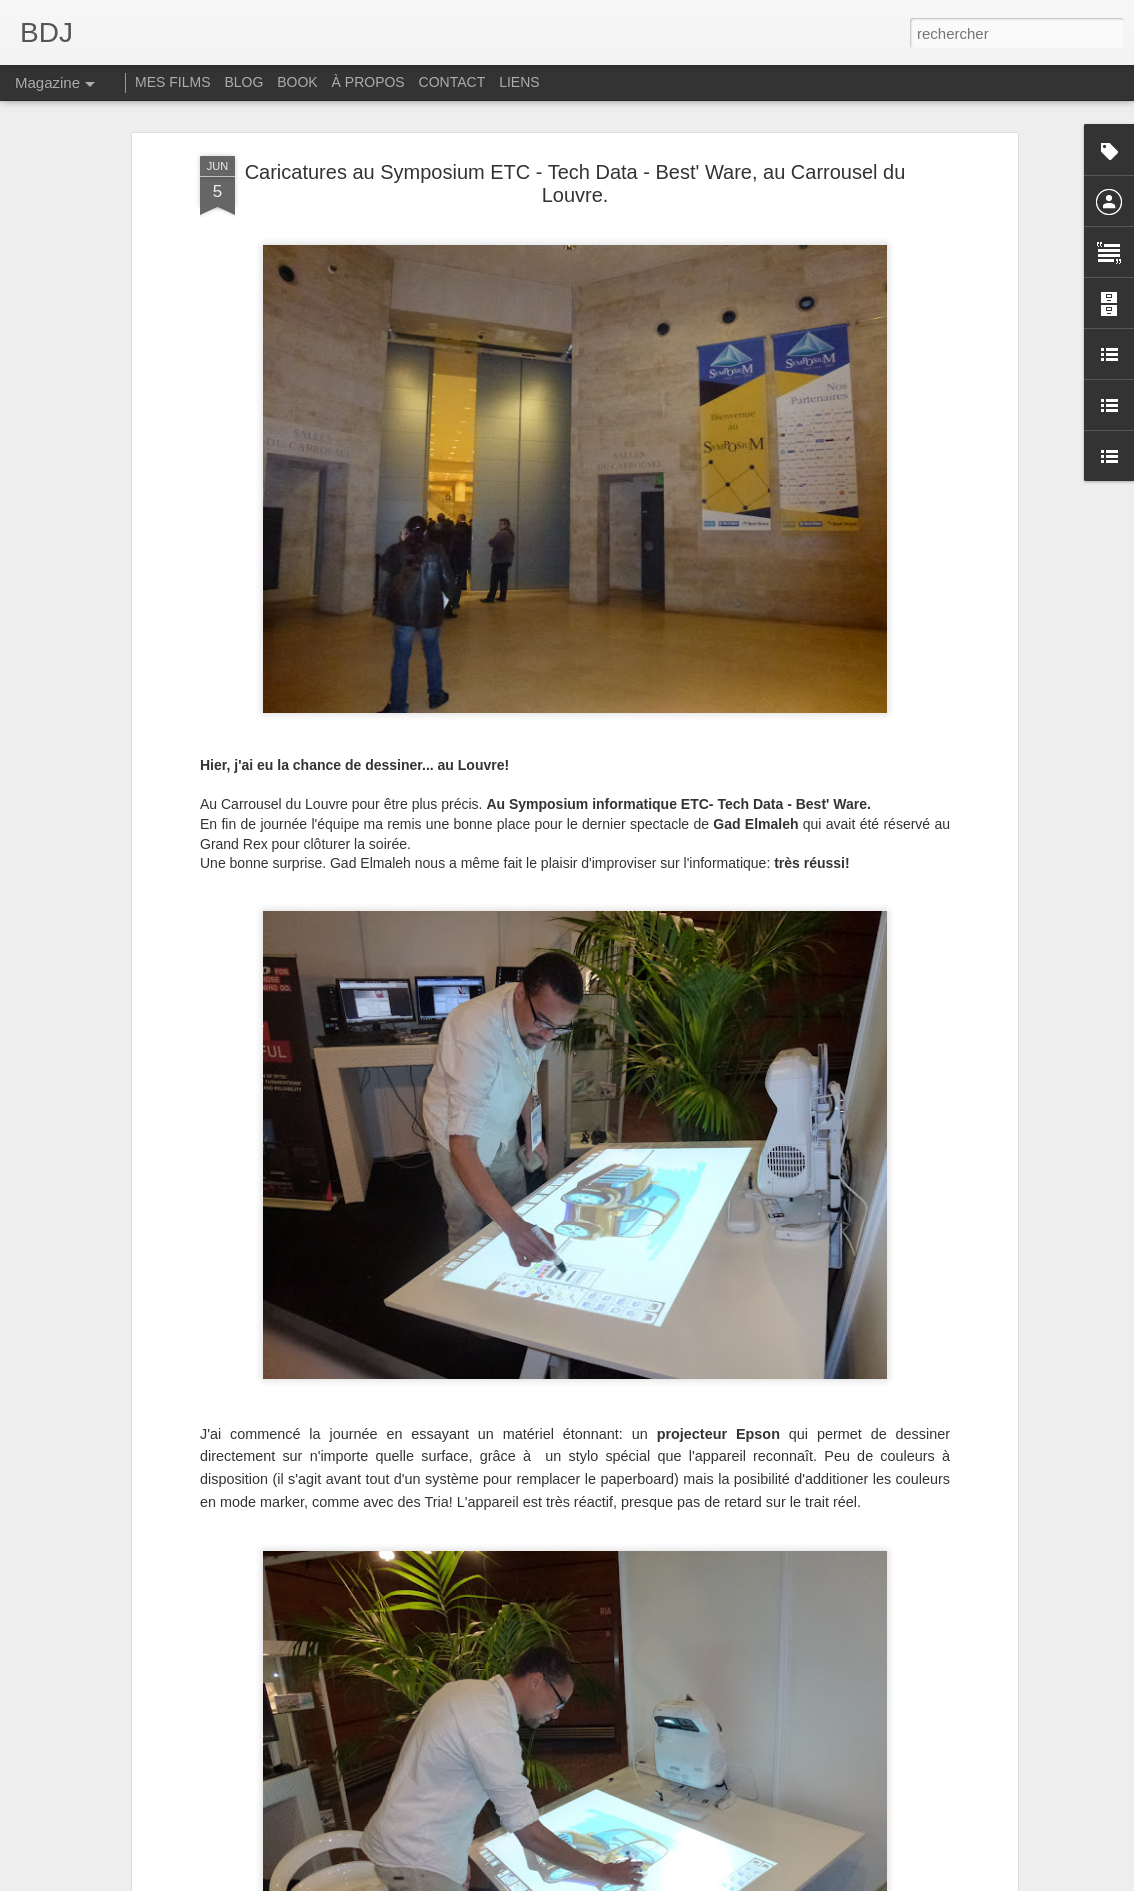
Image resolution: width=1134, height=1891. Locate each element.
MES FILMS (172, 82)
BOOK (297, 82)
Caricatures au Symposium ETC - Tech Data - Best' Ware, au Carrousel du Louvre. (575, 183)
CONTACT (452, 82)
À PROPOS (368, 82)
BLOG (243, 82)
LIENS (519, 82)
